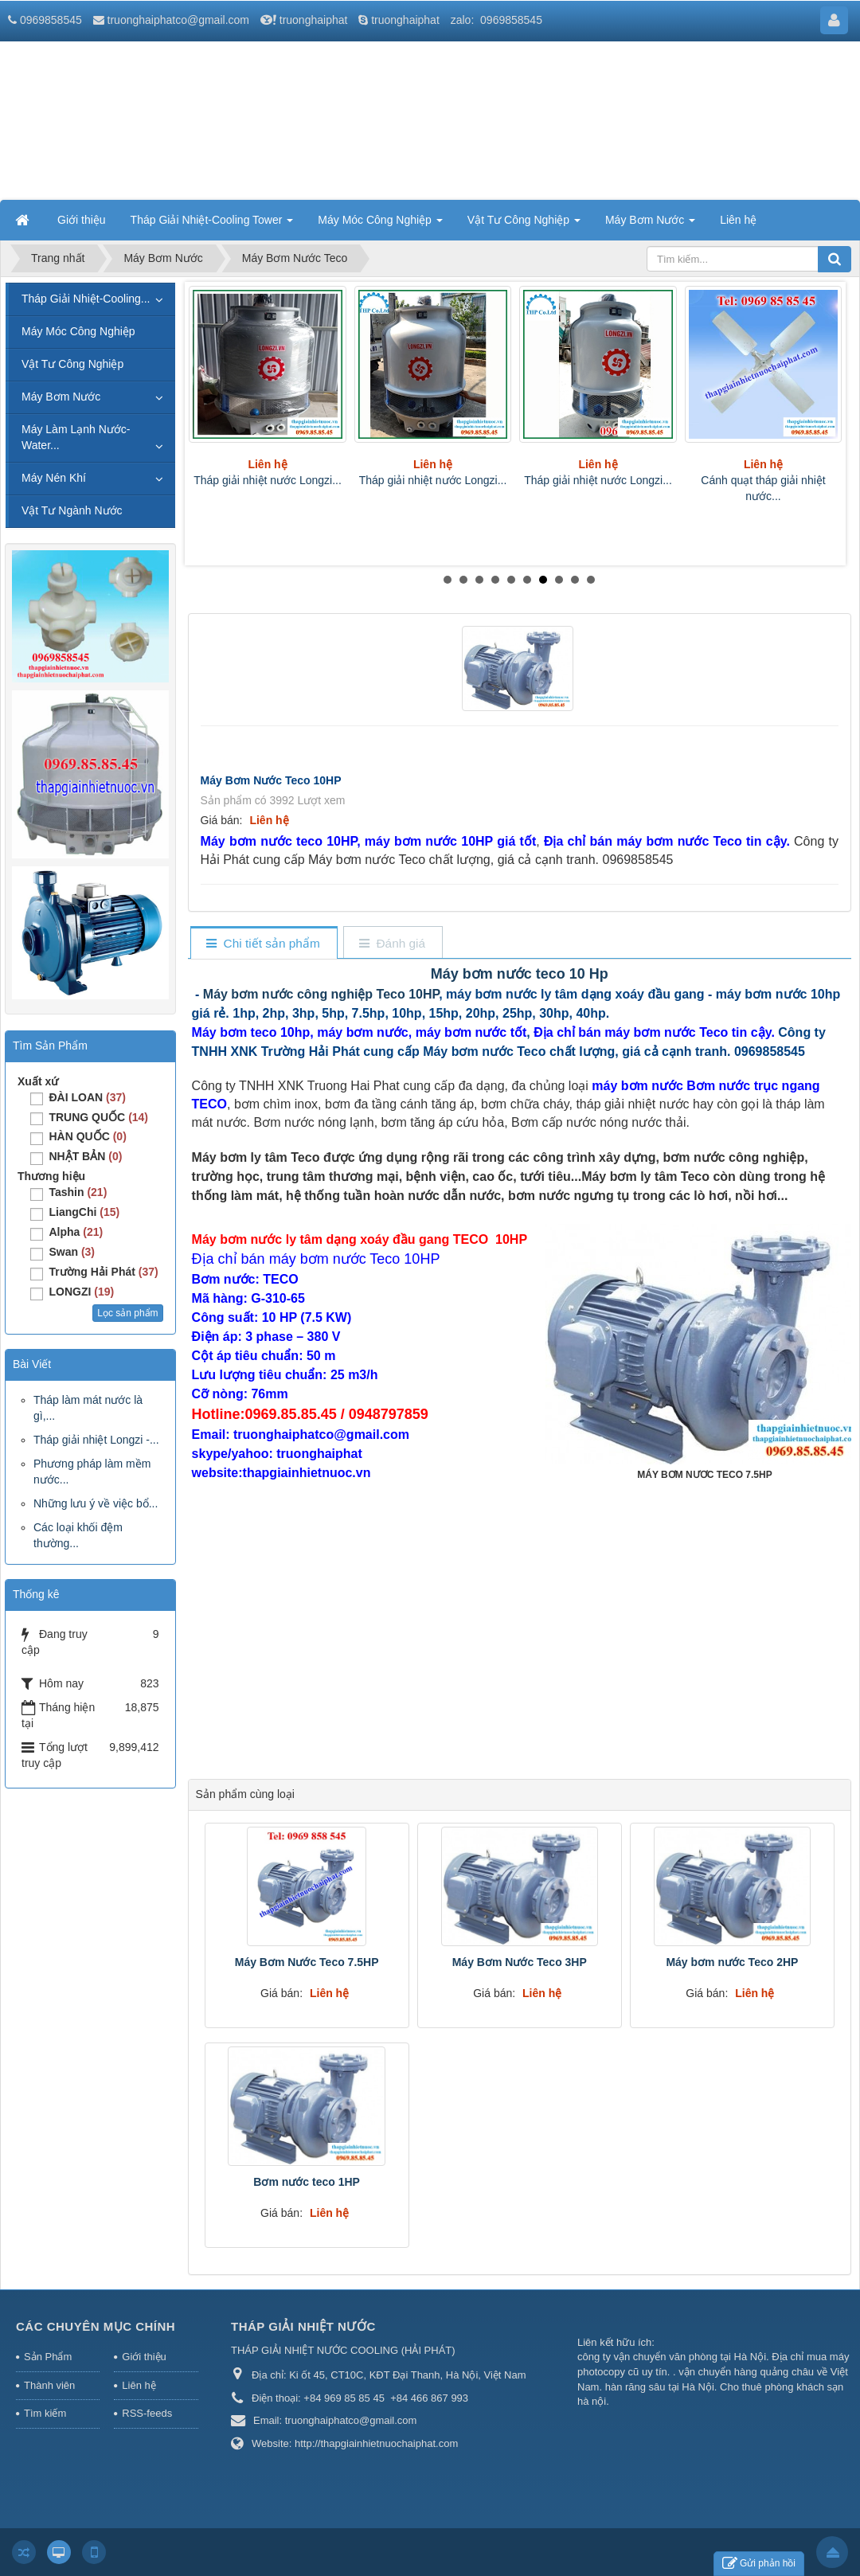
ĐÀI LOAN (87, 1097)
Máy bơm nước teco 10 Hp (519, 974)
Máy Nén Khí (54, 477)
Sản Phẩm (48, 2357)
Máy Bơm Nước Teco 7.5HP (307, 1962)
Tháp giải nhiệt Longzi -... (96, 1439)
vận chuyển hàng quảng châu (746, 2372)
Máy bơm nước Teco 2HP (732, 1962)
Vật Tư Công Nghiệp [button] (523, 224)
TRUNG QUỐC (98, 1117)
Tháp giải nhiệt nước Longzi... (268, 480)
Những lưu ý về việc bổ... (95, 1503)
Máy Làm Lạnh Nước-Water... (76, 437)
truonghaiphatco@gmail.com (178, 20)
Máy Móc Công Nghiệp (78, 331)
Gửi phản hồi (759, 2563)
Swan (72, 1251)
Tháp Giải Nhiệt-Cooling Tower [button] (212, 224)
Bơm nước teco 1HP (306, 2181)
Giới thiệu (144, 2357)
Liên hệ (138, 2385)
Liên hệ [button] (738, 219)
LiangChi (84, 1212)
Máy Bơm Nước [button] (650, 224)
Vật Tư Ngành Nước (72, 510)
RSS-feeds (147, 2413)
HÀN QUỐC (87, 1136)
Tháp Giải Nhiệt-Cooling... (86, 298)
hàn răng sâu (635, 2387)
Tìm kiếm (45, 2413)
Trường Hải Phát (103, 1271)
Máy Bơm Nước (61, 396)
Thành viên (49, 2385)
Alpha (76, 1231)
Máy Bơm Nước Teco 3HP (519, 1962)
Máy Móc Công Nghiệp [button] (380, 224)
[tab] (263, 944)
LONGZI (81, 1291)
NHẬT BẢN (85, 1156)
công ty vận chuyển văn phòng (647, 2357)
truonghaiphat (314, 20)
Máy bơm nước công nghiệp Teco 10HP (321, 994)
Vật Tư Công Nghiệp (72, 364)
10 (591, 580)
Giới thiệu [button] (81, 219)
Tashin (78, 1192)
